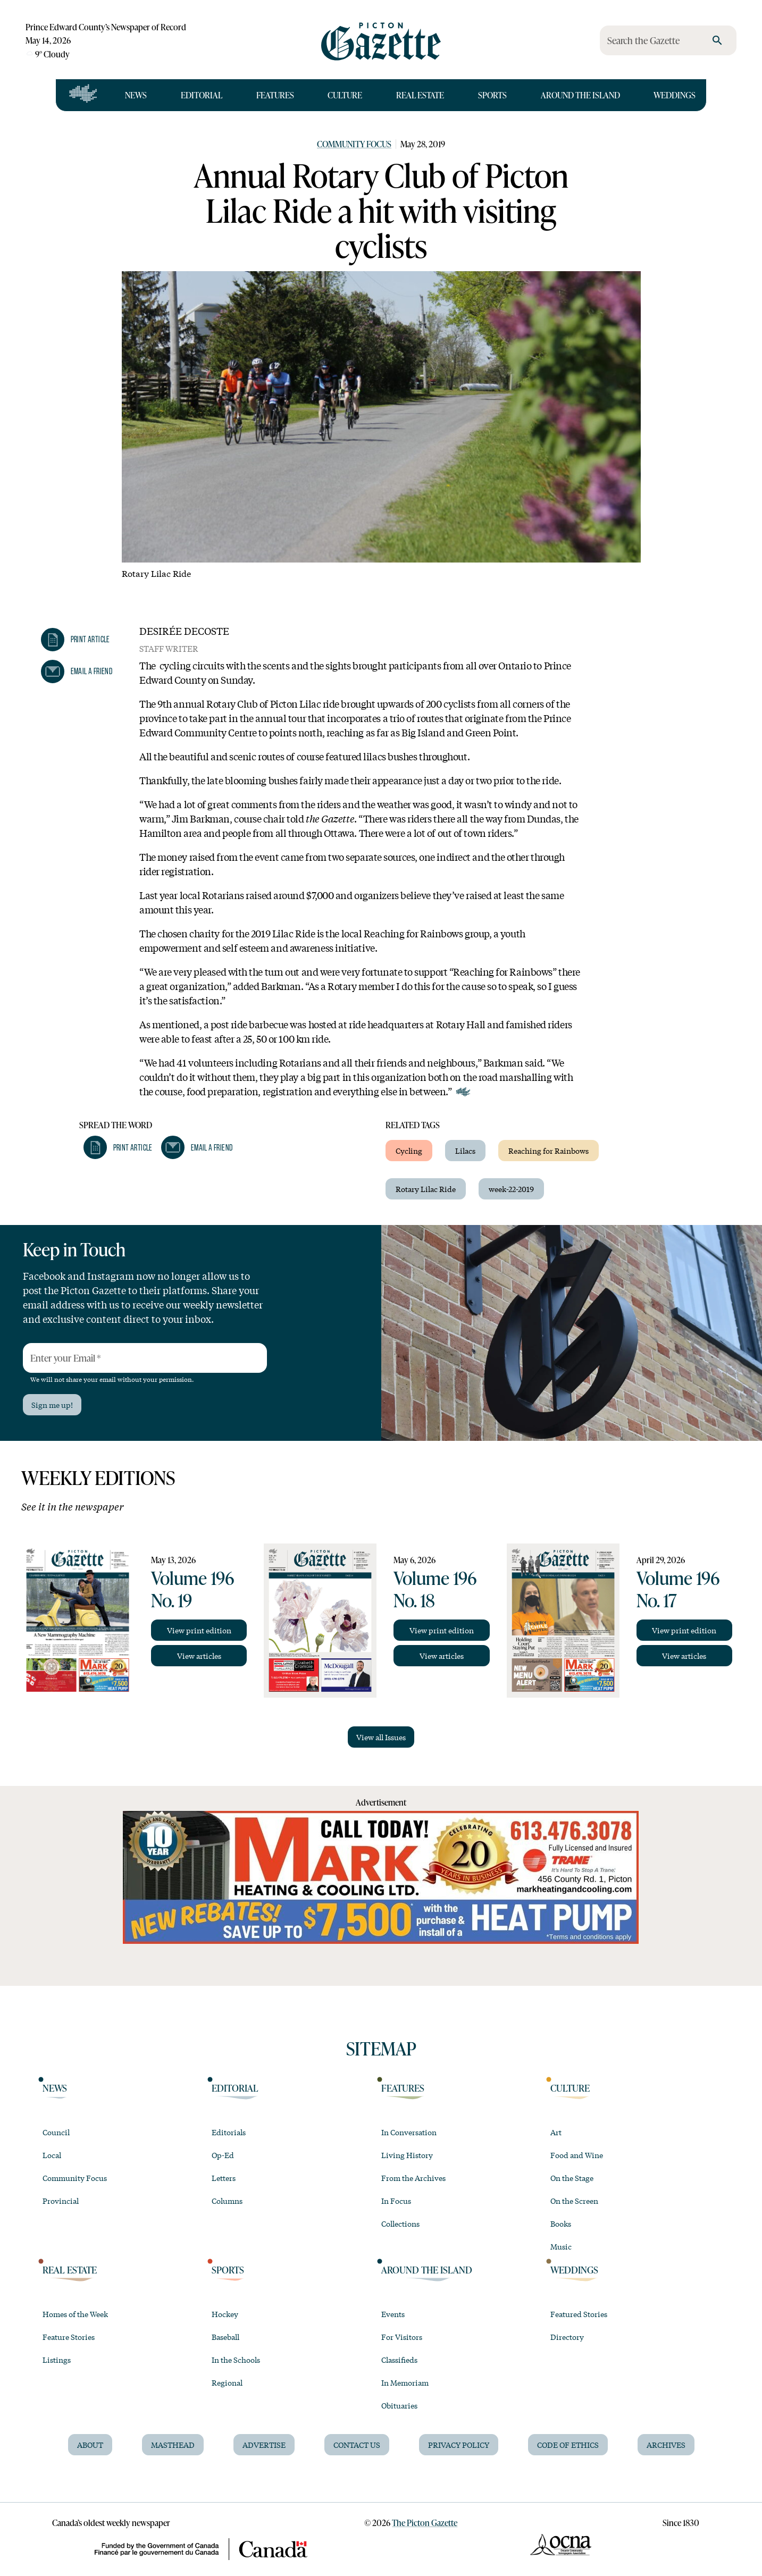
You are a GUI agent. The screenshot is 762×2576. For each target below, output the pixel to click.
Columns (227, 2200)
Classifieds (399, 2359)
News (136, 94)
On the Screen (574, 2200)
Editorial (201, 94)
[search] (717, 40)
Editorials (229, 2132)
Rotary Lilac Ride (426, 1189)
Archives (666, 2444)
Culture (345, 94)
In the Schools (236, 2359)
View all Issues (381, 1737)
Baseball (225, 2336)
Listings (57, 2359)
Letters (224, 2177)
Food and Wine (576, 2155)
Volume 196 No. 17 (678, 1588)
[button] (75, 640)
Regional (227, 2382)
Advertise (264, 2444)
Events (393, 2314)
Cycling (409, 1150)
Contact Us (356, 2444)
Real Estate (420, 94)
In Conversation (409, 2132)
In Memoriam (405, 2382)
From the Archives (413, 2177)
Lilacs (465, 1150)
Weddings (675, 94)
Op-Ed (223, 2155)
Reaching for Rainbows (548, 1150)
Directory (567, 2336)
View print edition (199, 1630)
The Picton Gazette (424, 2522)
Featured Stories (578, 2314)
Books (560, 2223)
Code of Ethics (568, 2444)
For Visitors (401, 2336)
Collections (400, 2223)
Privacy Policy (458, 2444)
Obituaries (399, 2405)
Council (56, 2132)
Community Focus (354, 143)
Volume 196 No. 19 (192, 1588)
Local (52, 2155)
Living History (407, 2155)
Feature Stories (69, 2336)
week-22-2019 (511, 1189)
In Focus (396, 2200)
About (90, 2444)
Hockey (225, 2314)
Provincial (61, 2200)
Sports (492, 94)
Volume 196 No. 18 (434, 1588)
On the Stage (571, 2177)
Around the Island (580, 94)
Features (275, 94)
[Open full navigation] (83, 95)
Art (556, 2132)
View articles (199, 1655)
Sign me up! (52, 1404)
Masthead (173, 2444)
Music (561, 2246)
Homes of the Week (75, 2314)
